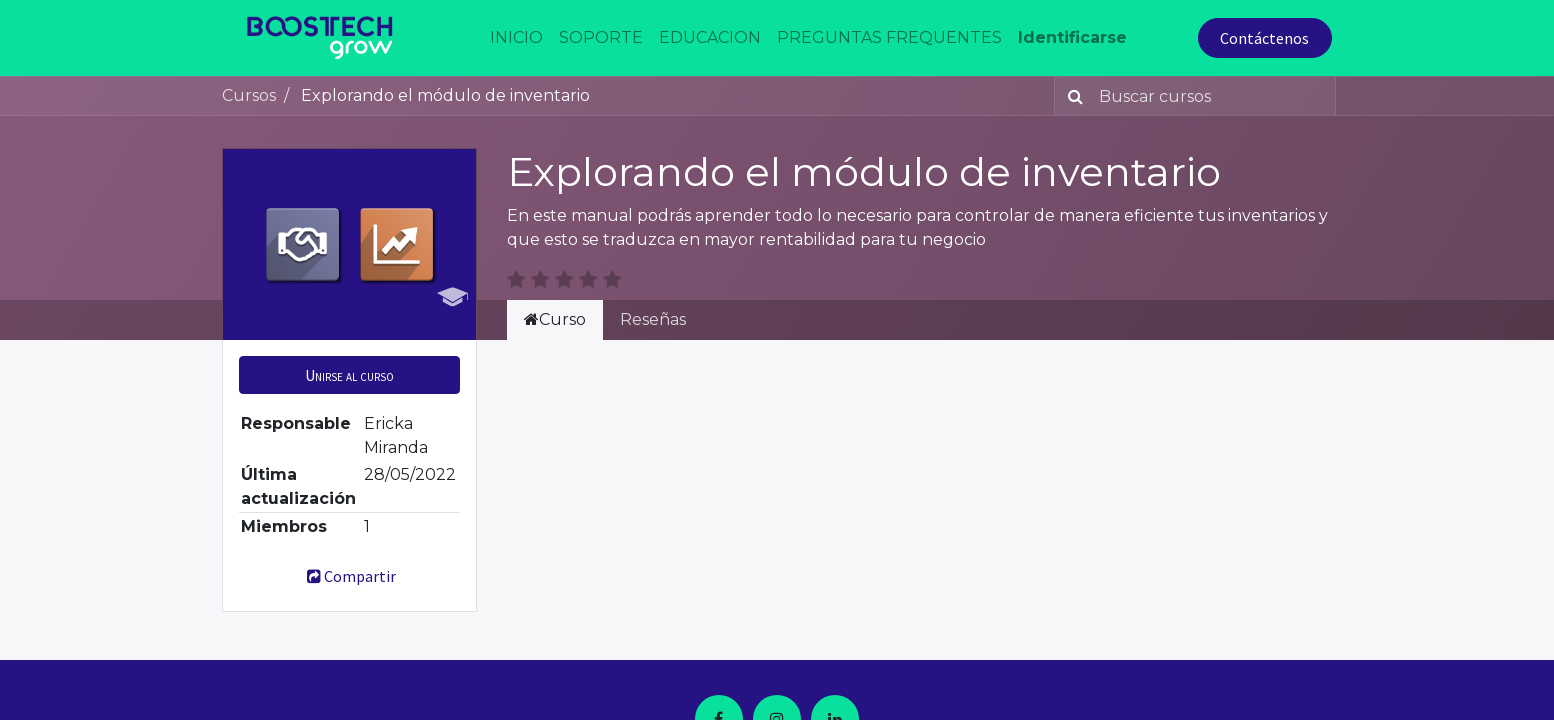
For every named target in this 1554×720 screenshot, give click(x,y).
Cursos (249, 95)
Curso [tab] (555, 319)
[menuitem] (516, 38)
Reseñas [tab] (653, 319)
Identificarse (1072, 37)
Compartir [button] (349, 576)
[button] (349, 375)
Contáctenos (1264, 38)
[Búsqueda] (1071, 96)
